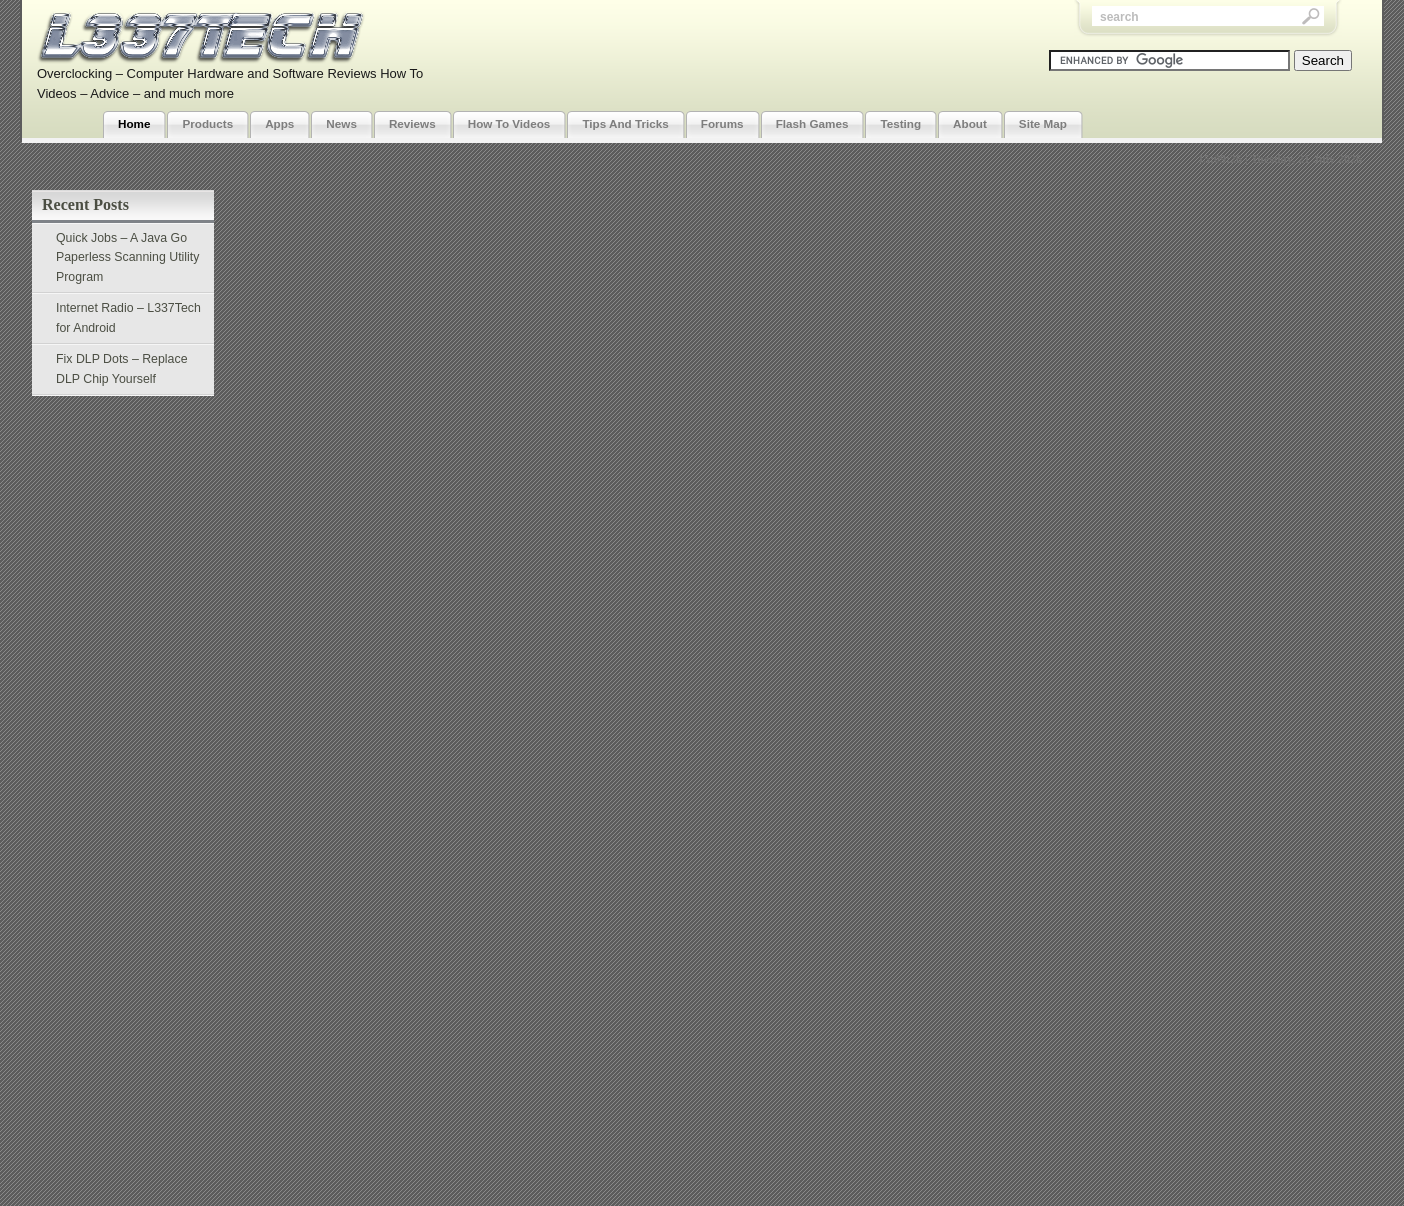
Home (134, 123)
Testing (900, 123)
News (341, 123)
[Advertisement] (775, 43)
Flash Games (812, 123)
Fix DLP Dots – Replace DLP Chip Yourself (122, 369)
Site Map (1043, 123)
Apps (279, 123)
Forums (722, 123)
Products (207, 123)
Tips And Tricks (625, 123)
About (970, 123)
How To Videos (509, 123)
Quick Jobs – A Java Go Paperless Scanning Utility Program (127, 257)
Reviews (412, 123)
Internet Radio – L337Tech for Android (128, 318)
